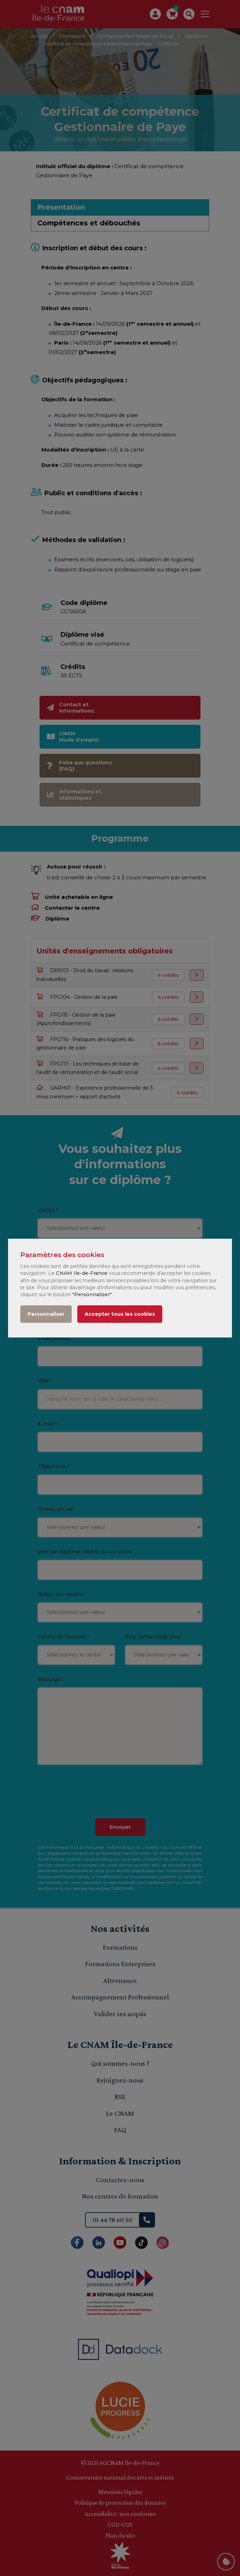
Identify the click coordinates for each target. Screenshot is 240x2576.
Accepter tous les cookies (120, 1314)
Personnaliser (46, 1314)
